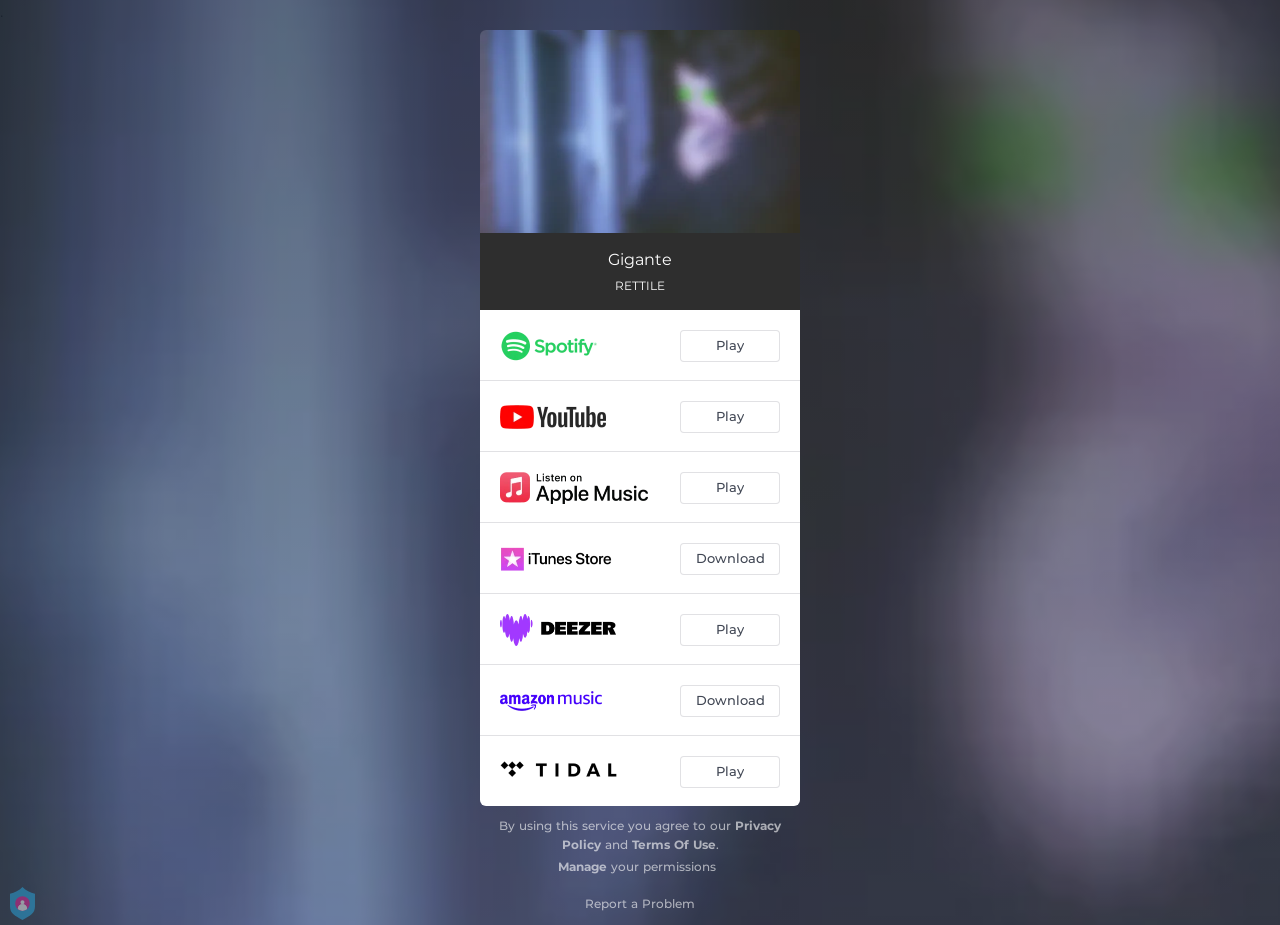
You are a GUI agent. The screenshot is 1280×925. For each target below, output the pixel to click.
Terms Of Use (674, 844)
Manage (582, 866)
